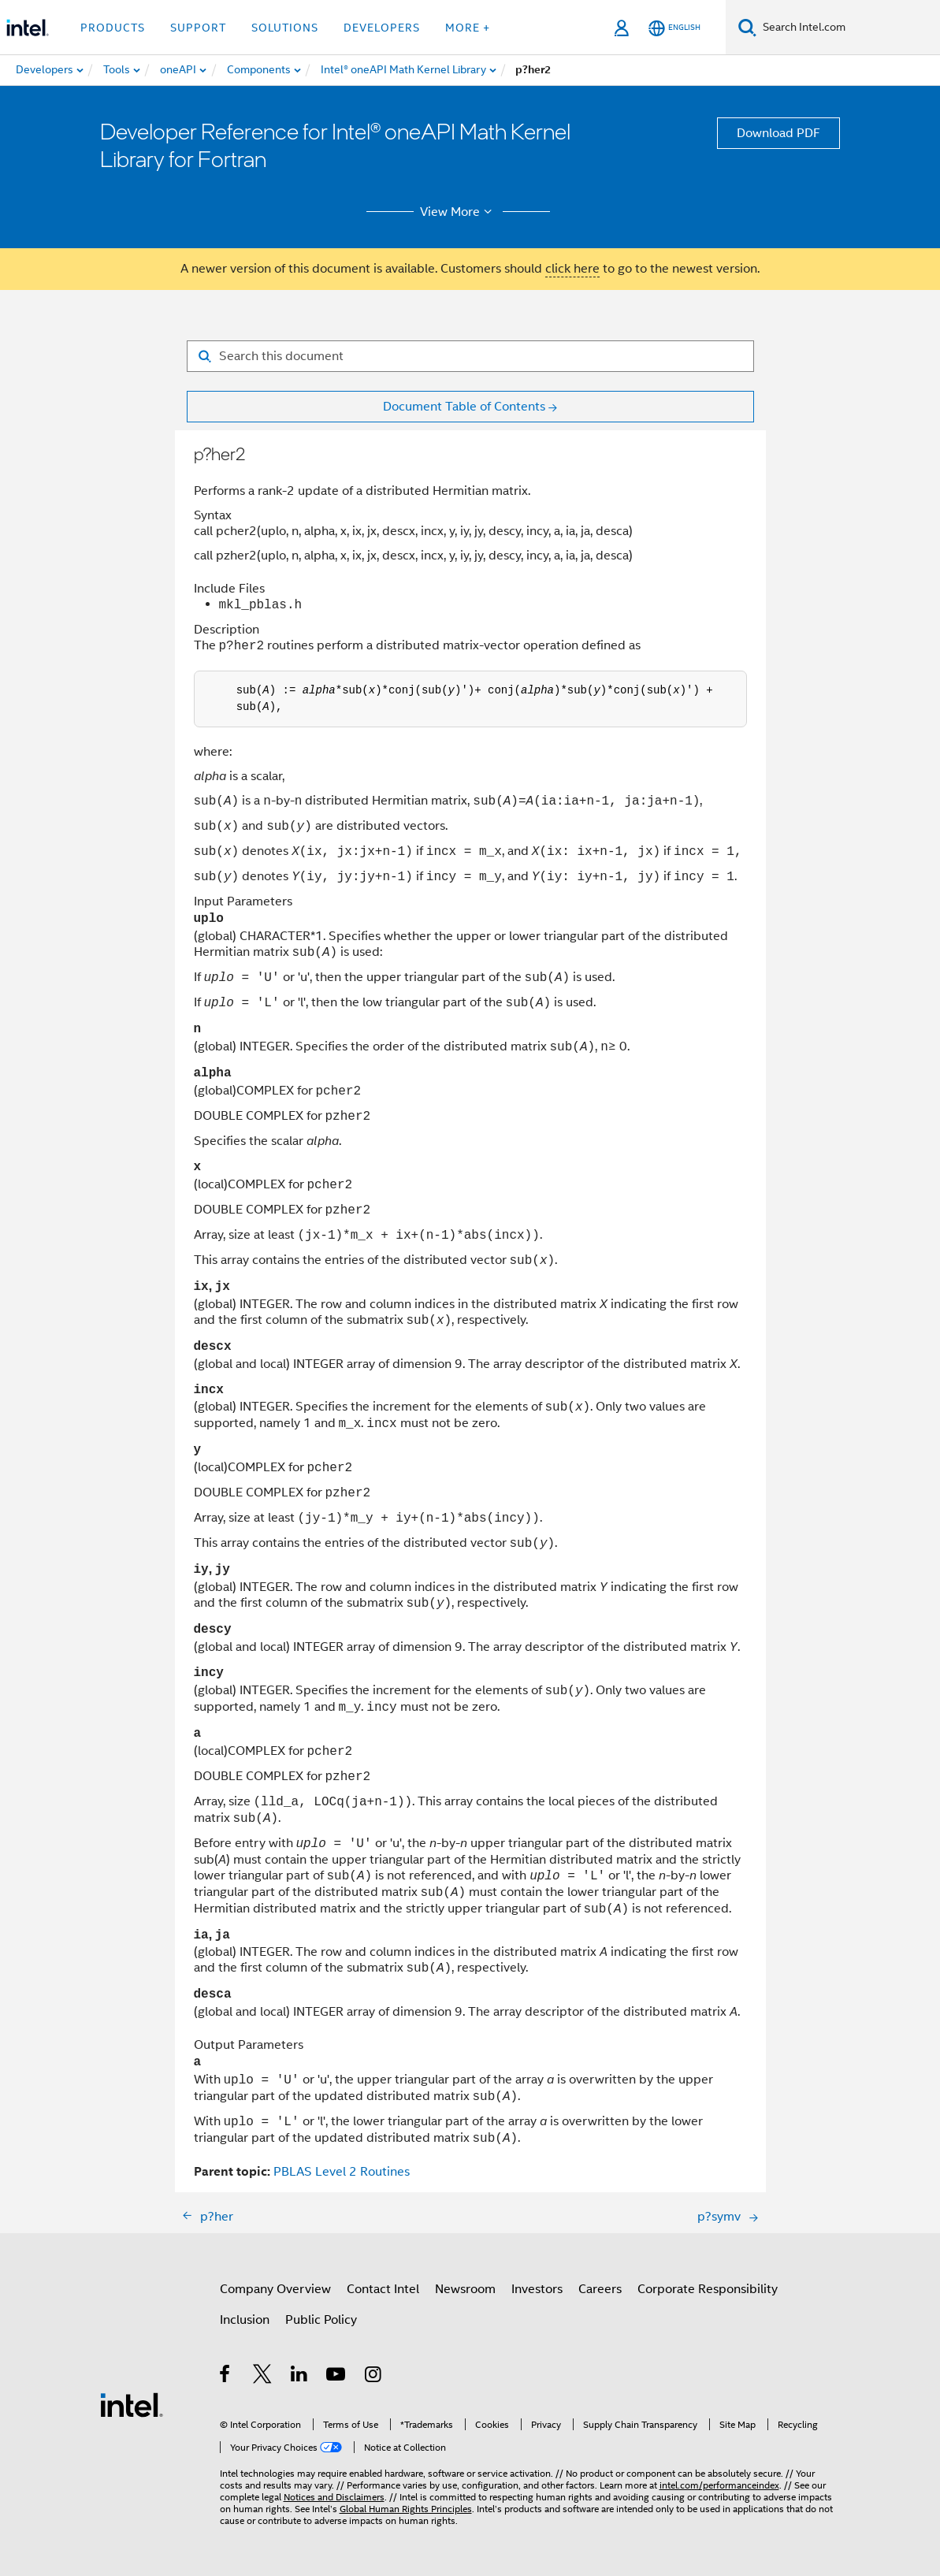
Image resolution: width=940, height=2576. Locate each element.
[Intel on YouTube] (337, 2376)
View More (458, 212)
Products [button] (112, 27)
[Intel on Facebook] (226, 2376)
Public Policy (321, 2320)
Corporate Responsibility (707, 2289)
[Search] (747, 27)
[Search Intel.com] (848, 28)
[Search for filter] (470, 356)
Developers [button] (382, 27)
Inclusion (244, 2320)
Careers (600, 2289)
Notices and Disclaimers (334, 2497)
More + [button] (467, 27)
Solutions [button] (284, 27)
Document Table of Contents (464, 406)
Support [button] (198, 27)
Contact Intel (383, 2289)
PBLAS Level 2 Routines (341, 2172)
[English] (674, 28)
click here (572, 269)
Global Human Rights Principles (406, 2509)
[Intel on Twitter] (263, 2376)
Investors (537, 2289)
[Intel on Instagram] (374, 2376)
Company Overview (275, 2289)
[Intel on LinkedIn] (300, 2376)
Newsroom (465, 2289)
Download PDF (778, 133)
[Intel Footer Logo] (131, 2404)
